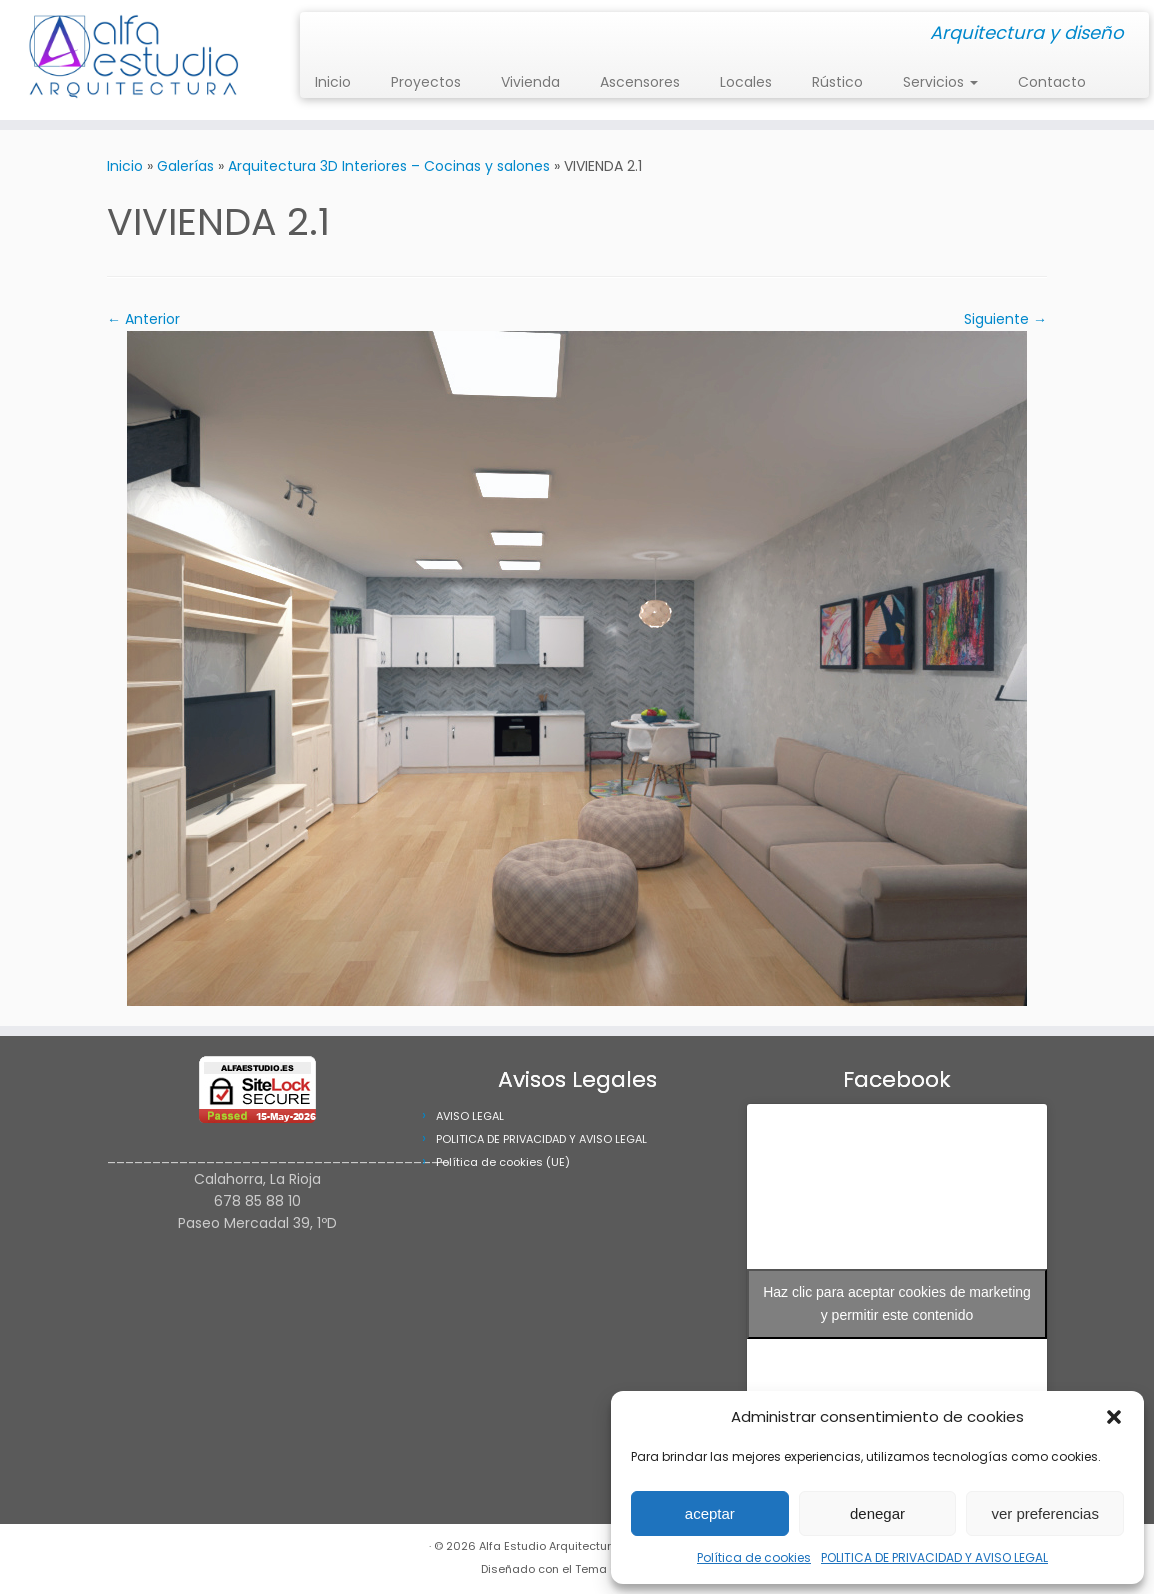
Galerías (185, 166)
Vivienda (530, 82)
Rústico (837, 82)
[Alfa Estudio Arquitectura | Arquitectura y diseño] (135, 60)
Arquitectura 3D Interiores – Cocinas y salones (389, 166)
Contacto (1052, 82)
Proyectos (426, 82)
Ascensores (640, 82)
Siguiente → (1005, 319)
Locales (746, 82)
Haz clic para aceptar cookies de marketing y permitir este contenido (897, 1303)
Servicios (940, 82)
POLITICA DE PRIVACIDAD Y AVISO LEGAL (934, 1557)
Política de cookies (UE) (503, 1162)
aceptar (710, 1513)
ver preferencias (1045, 1513)
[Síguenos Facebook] (334, 34)
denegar (877, 1513)
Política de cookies (754, 1557)
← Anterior (143, 319)
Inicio (333, 82)
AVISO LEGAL (470, 1116)
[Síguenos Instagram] (321, 34)
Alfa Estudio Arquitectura (549, 1546)
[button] (1114, 1417)
